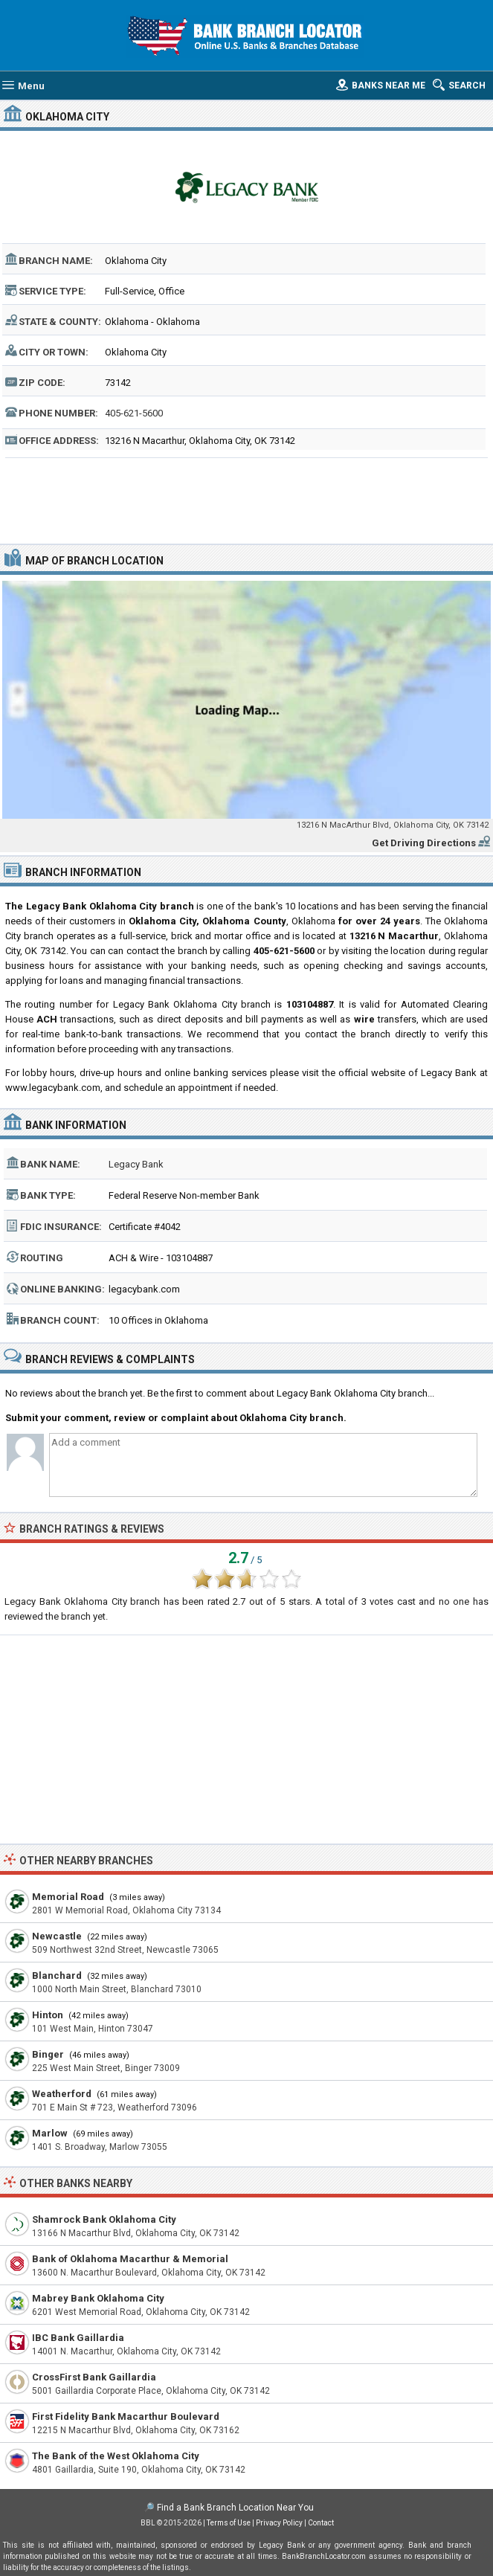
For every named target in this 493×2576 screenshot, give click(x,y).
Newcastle (57, 1936)
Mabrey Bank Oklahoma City (98, 2298)
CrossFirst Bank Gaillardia (94, 2377)
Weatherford (61, 2093)
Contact (321, 2523)
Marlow (50, 2133)
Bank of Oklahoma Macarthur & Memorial (130, 2258)
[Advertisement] (247, 499)
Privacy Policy (279, 2523)
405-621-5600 (134, 413)
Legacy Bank (136, 1164)
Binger (48, 2054)
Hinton (47, 2014)
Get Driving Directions (424, 843)
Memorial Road (68, 1896)
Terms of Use (229, 2523)
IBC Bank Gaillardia (78, 2337)
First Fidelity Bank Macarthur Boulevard (125, 2416)
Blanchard (57, 1975)
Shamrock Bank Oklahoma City (104, 2219)
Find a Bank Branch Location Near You (235, 2507)
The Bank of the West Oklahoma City (115, 2455)
